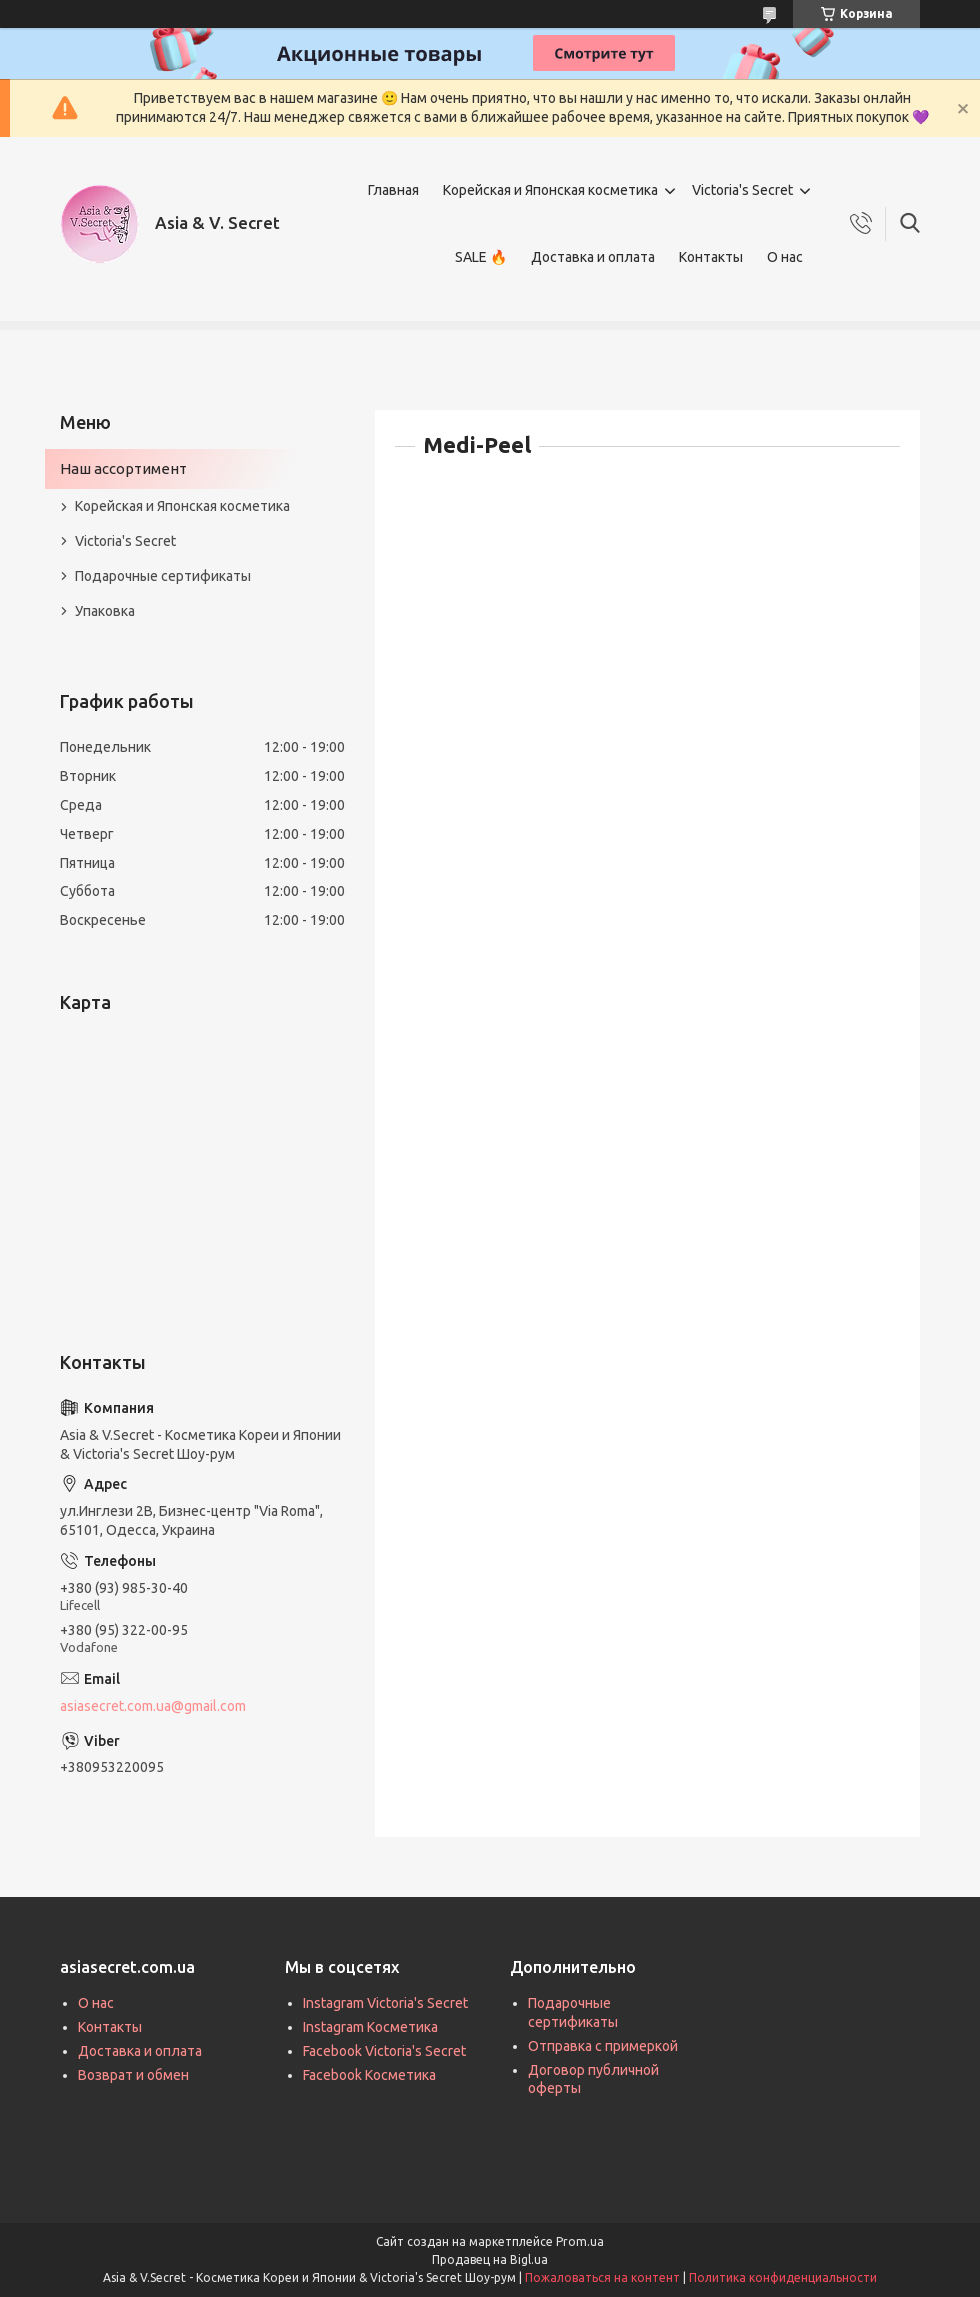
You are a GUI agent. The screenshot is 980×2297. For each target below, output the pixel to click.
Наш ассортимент (123, 468)
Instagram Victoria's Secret (385, 2003)
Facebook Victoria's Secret (384, 2051)
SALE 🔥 (481, 257)
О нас (785, 257)
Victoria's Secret (742, 190)
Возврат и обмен (133, 2075)
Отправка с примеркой (603, 2046)
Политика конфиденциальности (783, 2277)
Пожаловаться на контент (602, 2277)
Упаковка (105, 611)
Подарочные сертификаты (163, 576)
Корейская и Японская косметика (550, 190)
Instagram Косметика (370, 2027)
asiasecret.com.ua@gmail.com (153, 1706)
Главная (393, 190)
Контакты (711, 257)
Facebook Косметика (369, 2075)
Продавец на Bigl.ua (490, 2259)
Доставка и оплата (593, 257)
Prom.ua (580, 2241)
